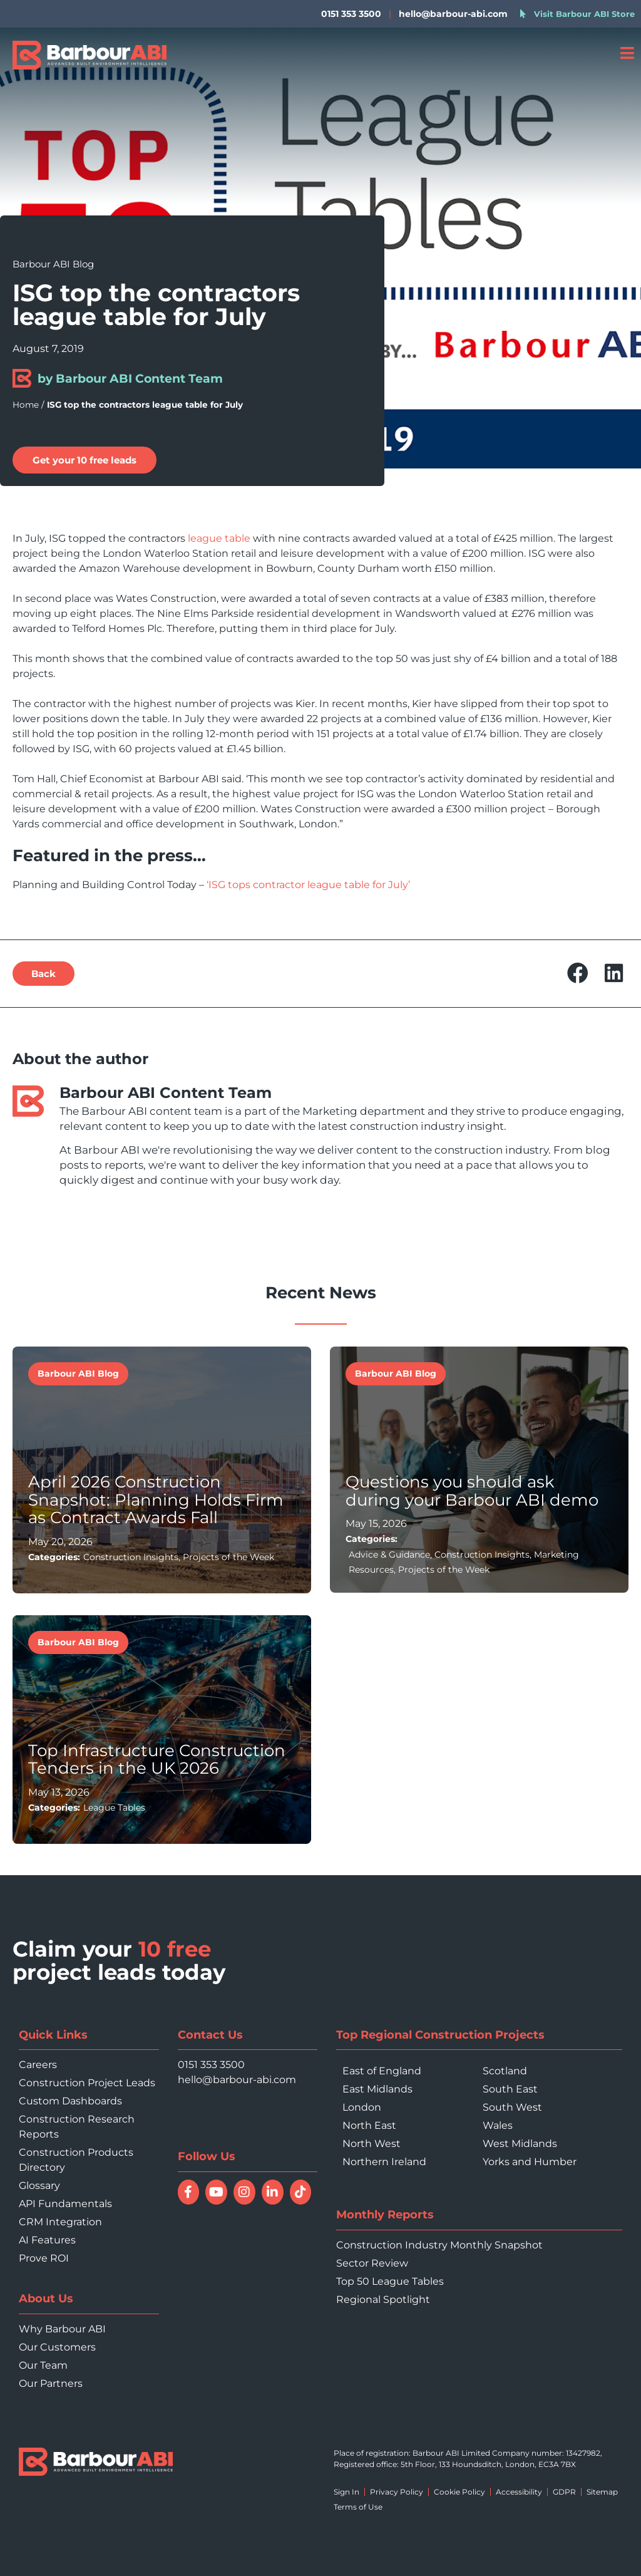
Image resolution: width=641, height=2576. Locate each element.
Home (26, 405)
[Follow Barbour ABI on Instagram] (244, 2192)
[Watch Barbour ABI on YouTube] (216, 2192)
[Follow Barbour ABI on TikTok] (301, 2192)
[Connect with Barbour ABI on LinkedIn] (273, 2192)
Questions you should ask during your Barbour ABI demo (472, 1491)
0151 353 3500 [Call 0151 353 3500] (211, 2065)
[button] (578, 973)
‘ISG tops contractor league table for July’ (308, 885)
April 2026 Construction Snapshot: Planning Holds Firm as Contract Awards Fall (156, 1500)
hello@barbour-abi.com (453, 13)
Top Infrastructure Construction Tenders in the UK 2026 (156, 1760)
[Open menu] (627, 53)
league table (219, 538)
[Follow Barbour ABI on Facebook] (189, 2192)
